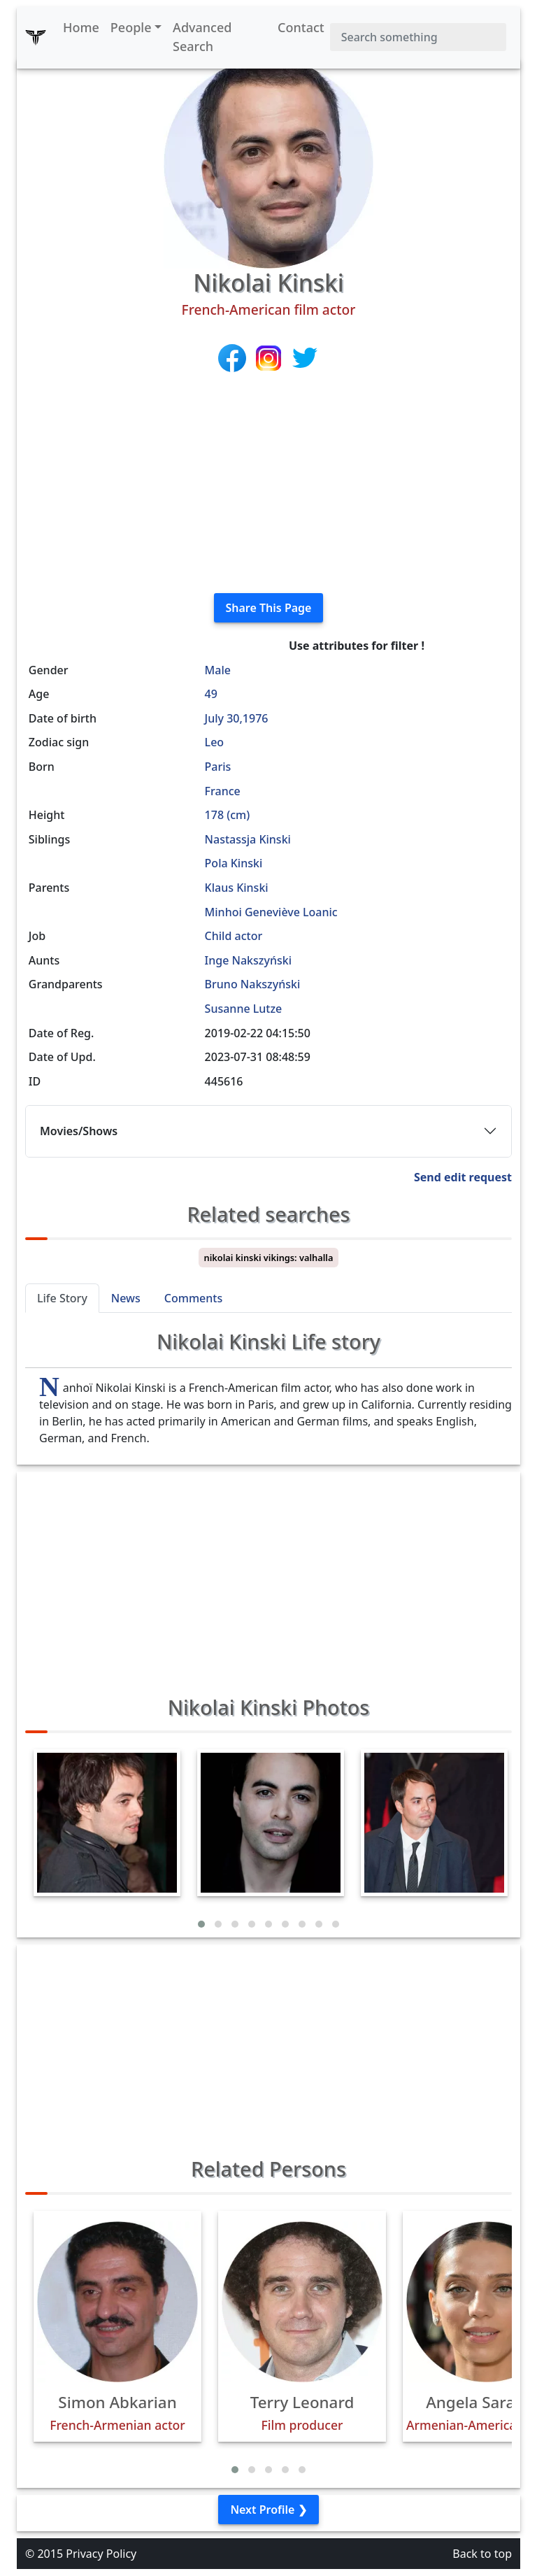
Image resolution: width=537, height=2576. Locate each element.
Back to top (482, 2553)
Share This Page (269, 607)
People (131, 27)
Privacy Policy (101, 2553)
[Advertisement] (268, 484)
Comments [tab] (193, 1298)
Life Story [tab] (62, 1298)
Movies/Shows (78, 1131)
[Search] (418, 37)
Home (81, 27)
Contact (301, 27)
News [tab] (126, 1298)
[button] (201, 1924)
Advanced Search (202, 37)
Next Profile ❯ (268, 2509)
